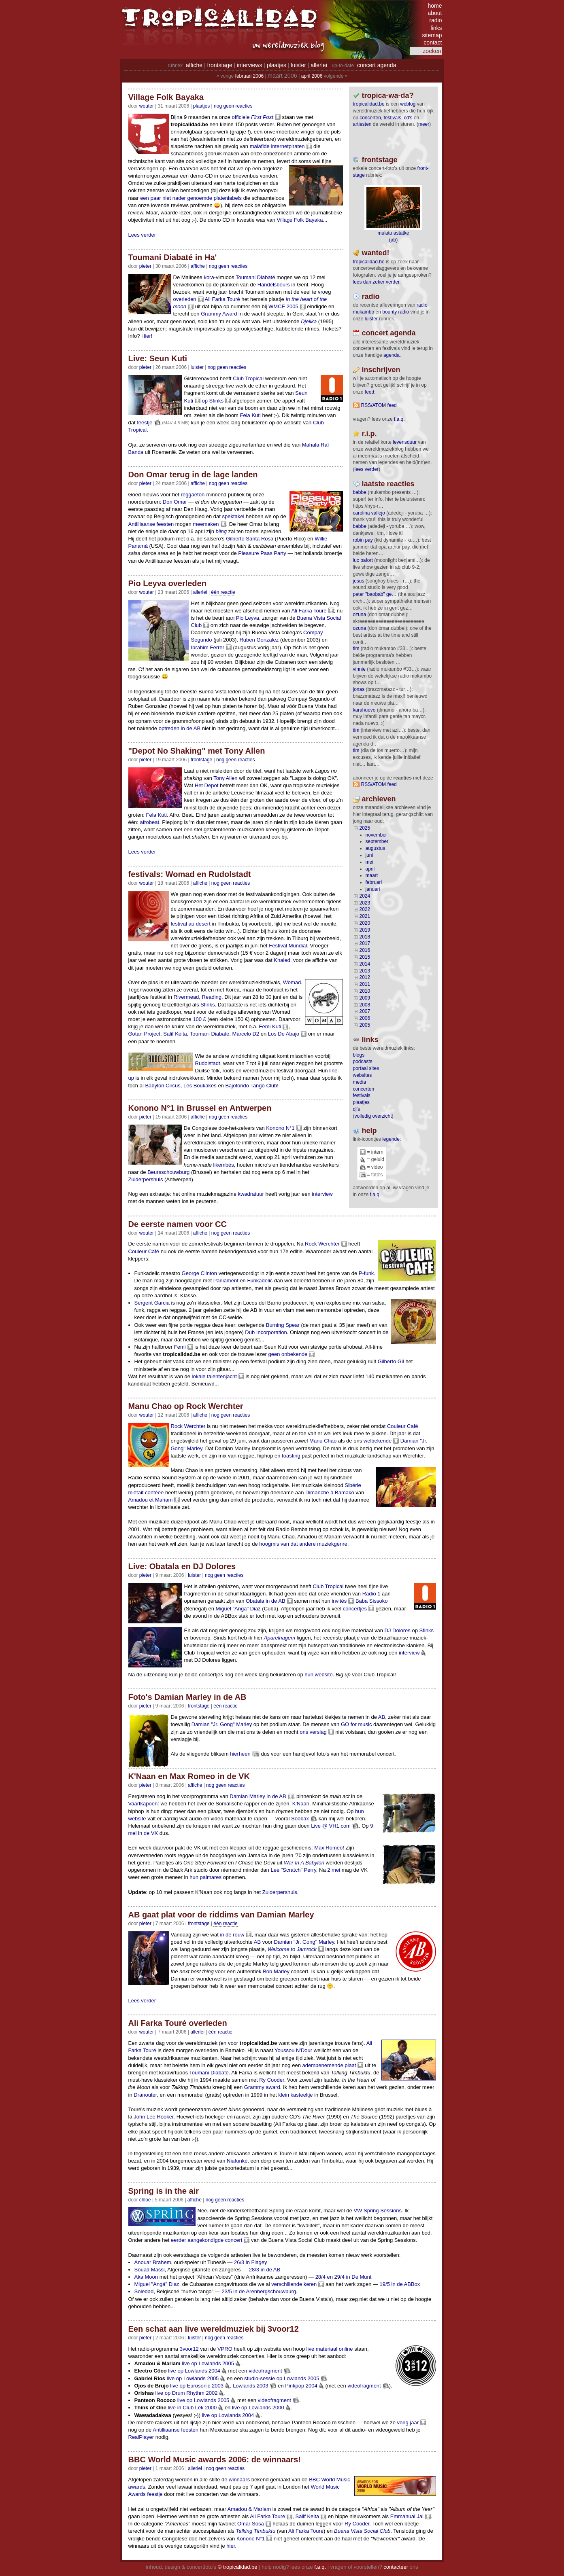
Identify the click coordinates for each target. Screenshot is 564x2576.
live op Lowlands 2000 (258, 2407)
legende (391, 1139)
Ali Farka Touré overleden (177, 2023)
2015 (365, 957)
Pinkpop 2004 (301, 2386)
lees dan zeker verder (376, 282)
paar (155, 198)
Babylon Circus (162, 1086)
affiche (194, 65)
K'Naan (300, 1804)
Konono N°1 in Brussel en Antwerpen (200, 1108)
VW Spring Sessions (377, 2210)
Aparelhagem (279, 1638)
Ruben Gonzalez (259, 640)
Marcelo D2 (245, 1034)
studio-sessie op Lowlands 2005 (281, 2378)
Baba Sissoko (371, 1601)
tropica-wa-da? (388, 95)
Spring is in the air (163, 2190)
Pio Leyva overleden (167, 583)
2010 (365, 991)
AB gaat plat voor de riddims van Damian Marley (221, 1914)
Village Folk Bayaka (166, 97)
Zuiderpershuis (145, 1179)
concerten (370, 118)
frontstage (219, 65)
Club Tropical (248, 378)
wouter (146, 106)
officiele (252, 117)
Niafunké (237, 2161)
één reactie (223, 592)
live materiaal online (329, 2349)
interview (322, 1194)
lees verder (367, 469)
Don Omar (175, 502)
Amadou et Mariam (150, 1500)
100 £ (199, 1019)
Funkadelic (259, 1280)
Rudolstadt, (208, 1063)
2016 (365, 950)
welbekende (378, 1441)
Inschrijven (381, 370)
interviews (249, 65)
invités (339, 1601)
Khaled (282, 960)
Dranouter (145, 2095)
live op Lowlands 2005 (208, 2363)
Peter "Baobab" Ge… (375, 594)
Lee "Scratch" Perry (293, 1870)
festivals (392, 118)
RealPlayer (141, 2437)
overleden (184, 299)
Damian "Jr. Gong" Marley (222, 1724)
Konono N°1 (280, 1128)
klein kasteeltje (295, 2095)
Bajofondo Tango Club (251, 1086)
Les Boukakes (200, 1086)
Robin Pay (363, 540)
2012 (365, 977)
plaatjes (276, 65)
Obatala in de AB (265, 1601)
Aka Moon (146, 2277)
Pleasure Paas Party (262, 553)
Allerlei (200, 592)
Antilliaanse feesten (151, 524)
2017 (365, 943)
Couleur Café (144, 1251)
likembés (223, 1165)
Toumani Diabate (210, 1034)
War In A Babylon (304, 1863)
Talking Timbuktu (255, 2531)
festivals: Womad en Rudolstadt (189, 874)
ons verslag (313, 1732)
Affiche (198, 266)
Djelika (309, 321)
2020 (365, 923)
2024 (365, 896)
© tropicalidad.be (238, 2567)
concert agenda (376, 65)
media (359, 1082)
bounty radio (395, 312)
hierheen (240, 1754)
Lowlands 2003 (250, 2386)
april (370, 869)
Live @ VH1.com (331, 1826)
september (377, 841)
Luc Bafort (363, 560)
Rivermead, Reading (198, 997)
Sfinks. (208, 1005)
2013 (365, 971)
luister (298, 65)
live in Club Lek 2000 (192, 2407)
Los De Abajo (283, 1034)
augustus (375, 848)
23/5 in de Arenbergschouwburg (258, 2291)
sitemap (432, 35)
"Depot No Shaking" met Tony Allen (196, 750)
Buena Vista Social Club (362, 2531)
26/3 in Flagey (250, 2262)
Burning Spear (283, 1325)
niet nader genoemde (187, 198)
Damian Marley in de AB (258, 1796)
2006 (365, 1018)
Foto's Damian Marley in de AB (187, 1697)
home (435, 5)
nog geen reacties (233, 106)
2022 (365, 909)
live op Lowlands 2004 (194, 2371)
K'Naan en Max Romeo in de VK (189, 1776)
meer (423, 124)
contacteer (395, 2567)
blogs (359, 1055)
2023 (365, 903)
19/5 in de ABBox (400, 2284)
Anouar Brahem (152, 2262)
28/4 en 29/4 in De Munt (343, 2277)
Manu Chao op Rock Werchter (185, 1406)
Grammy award (262, 2087)
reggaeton (193, 494)
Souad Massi (149, 2270)
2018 (365, 937)
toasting (291, 1456)
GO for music (356, 1724)
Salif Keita (175, 1034)
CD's (408, 118)
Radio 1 (371, 1594)
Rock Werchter (322, 1244)
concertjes (355, 1609)
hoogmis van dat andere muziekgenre (303, 1544)
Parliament (225, 1280)
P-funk (366, 1273)
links (436, 28)
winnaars (239, 2479)
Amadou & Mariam (249, 2509)
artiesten (362, 124)
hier (230, 2546)
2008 (365, 1005)
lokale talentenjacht (214, 1376)
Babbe (359, 492)
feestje (144, 422)
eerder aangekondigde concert (206, 2240)
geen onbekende (287, 1354)
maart (372, 875)
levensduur (405, 442)
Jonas (359, 689)
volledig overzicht (373, 1116)
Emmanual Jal (407, 2516)
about (435, 13)
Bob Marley (276, 1971)
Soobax (300, 1818)
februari (374, 882)
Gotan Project (144, 1034)
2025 (365, 828)
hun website (318, 1674)
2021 (365, 916)
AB (381, 1717)
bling (221, 531)
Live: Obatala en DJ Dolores (182, 1566)
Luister (197, 367)
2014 (365, 964)
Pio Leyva (247, 618)
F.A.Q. (399, 419)
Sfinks (426, 1630)
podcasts (362, 1061)
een (144, 198)
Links (370, 1040)
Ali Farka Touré (222, 299)
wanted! (375, 253)
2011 (365, 984)
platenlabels (228, 198)
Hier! (146, 336)
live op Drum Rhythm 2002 (186, 2393)
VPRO (224, 2349)
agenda (391, 355)
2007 (365, 1011)
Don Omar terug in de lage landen (193, 474)
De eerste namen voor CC (177, 1224)
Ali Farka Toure (267, 2516)
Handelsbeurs (274, 285)
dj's (356, 1109)
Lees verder (142, 235)
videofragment (265, 2371)
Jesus (358, 581)
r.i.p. (369, 434)
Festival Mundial (288, 946)
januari (373, 889)
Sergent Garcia (152, 1303)
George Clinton (199, 1273)
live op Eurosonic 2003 (196, 2386)
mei (369, 862)
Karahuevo (364, 710)
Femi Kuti (270, 1026)
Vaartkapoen (143, 1804)
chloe (145, 2200)
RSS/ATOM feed (379, 405)
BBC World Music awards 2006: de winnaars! (214, 2459)
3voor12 (189, 2349)
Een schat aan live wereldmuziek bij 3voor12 (213, 2328)
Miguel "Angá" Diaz (238, 1609)
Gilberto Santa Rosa (249, 539)
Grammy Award (219, 314)
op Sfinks (212, 401)
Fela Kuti (250, 415)
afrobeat (149, 822)
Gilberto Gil (391, 1361)
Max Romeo (328, 1848)
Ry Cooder (271, 2080)
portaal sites (366, 1068)
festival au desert (191, 924)
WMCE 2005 (283, 306)
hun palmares (205, 1877)
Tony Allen (225, 778)
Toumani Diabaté (255, 277)
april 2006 (312, 76)
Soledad (144, 2291)
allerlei (319, 65)
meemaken (206, 524)
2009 (365, 998)
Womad (292, 982)
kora (209, 277)
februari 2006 (249, 76)
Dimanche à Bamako (329, 1492)
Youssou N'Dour (293, 2050)
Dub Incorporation (266, 1332)
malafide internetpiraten (277, 146)
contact (433, 42)
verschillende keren (294, 2284)
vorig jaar (408, 2422)
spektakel (233, 516)
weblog (407, 104)
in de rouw (232, 1935)
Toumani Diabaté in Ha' (172, 257)
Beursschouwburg (168, 1172)
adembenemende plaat (329, 2065)
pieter (145, 266)
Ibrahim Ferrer (207, 647)
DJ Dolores (398, 1630)
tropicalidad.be (369, 104)
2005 (365, 1025)
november (376, 835)
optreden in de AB (179, 728)
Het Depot (207, 785)
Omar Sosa (250, 2524)
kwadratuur (251, 1194)
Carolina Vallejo (369, 513)
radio (435, 20)
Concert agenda (389, 333)
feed (369, 392)
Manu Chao (322, 1441)
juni (369, 855)
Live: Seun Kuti (157, 358)
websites (362, 1075)
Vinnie (359, 669)
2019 (365, 930)
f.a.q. (375, 1194)
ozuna (359, 614)
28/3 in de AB (264, 2270)
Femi (180, 1347)
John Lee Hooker (153, 2117)
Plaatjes (201, 106)
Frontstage (201, 760)
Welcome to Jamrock (292, 1949)
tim (356, 648)
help (369, 1131)
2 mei (333, 1870)
